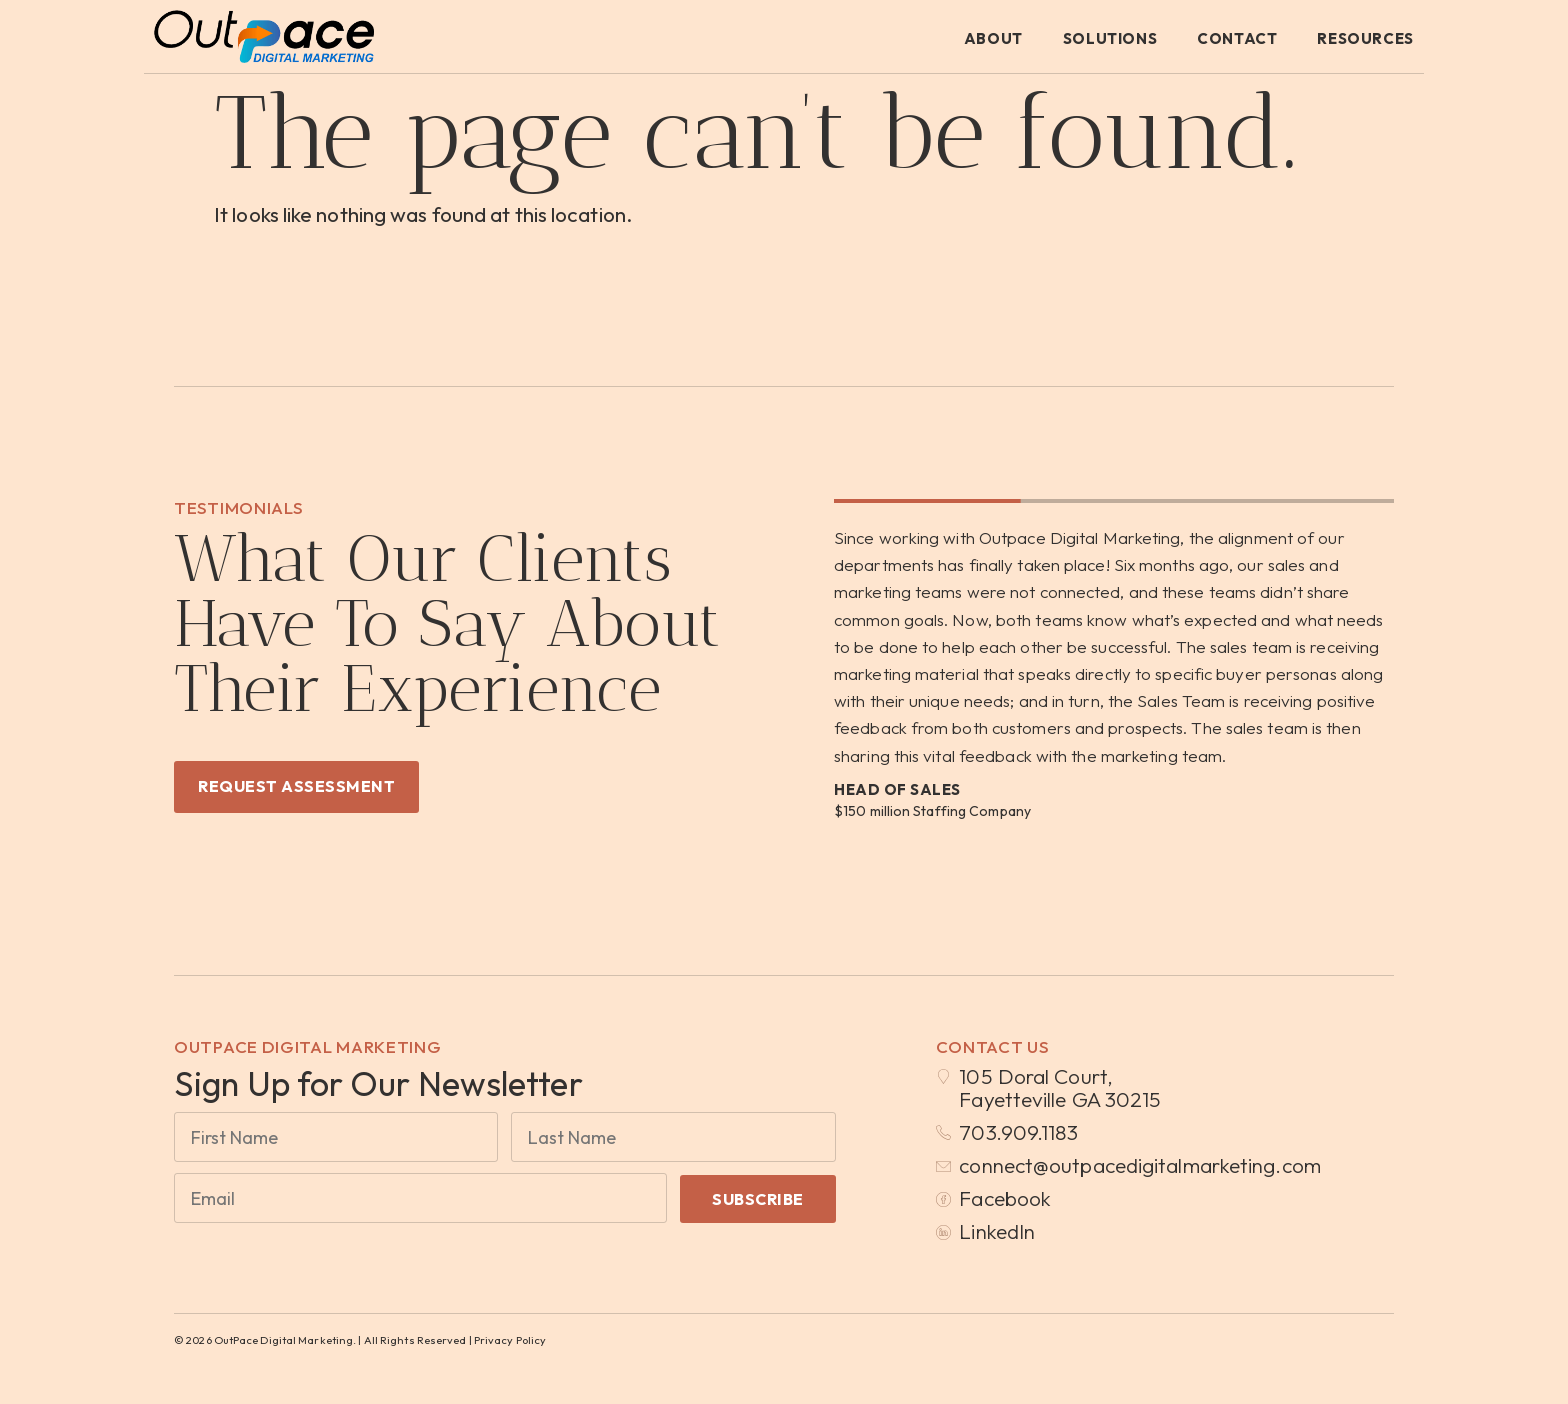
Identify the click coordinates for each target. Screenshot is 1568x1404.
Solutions (1110, 38)
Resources (1365, 38)
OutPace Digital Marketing (308, 1046)
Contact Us (993, 1046)
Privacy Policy (510, 1340)
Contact (1237, 38)
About (993, 38)
